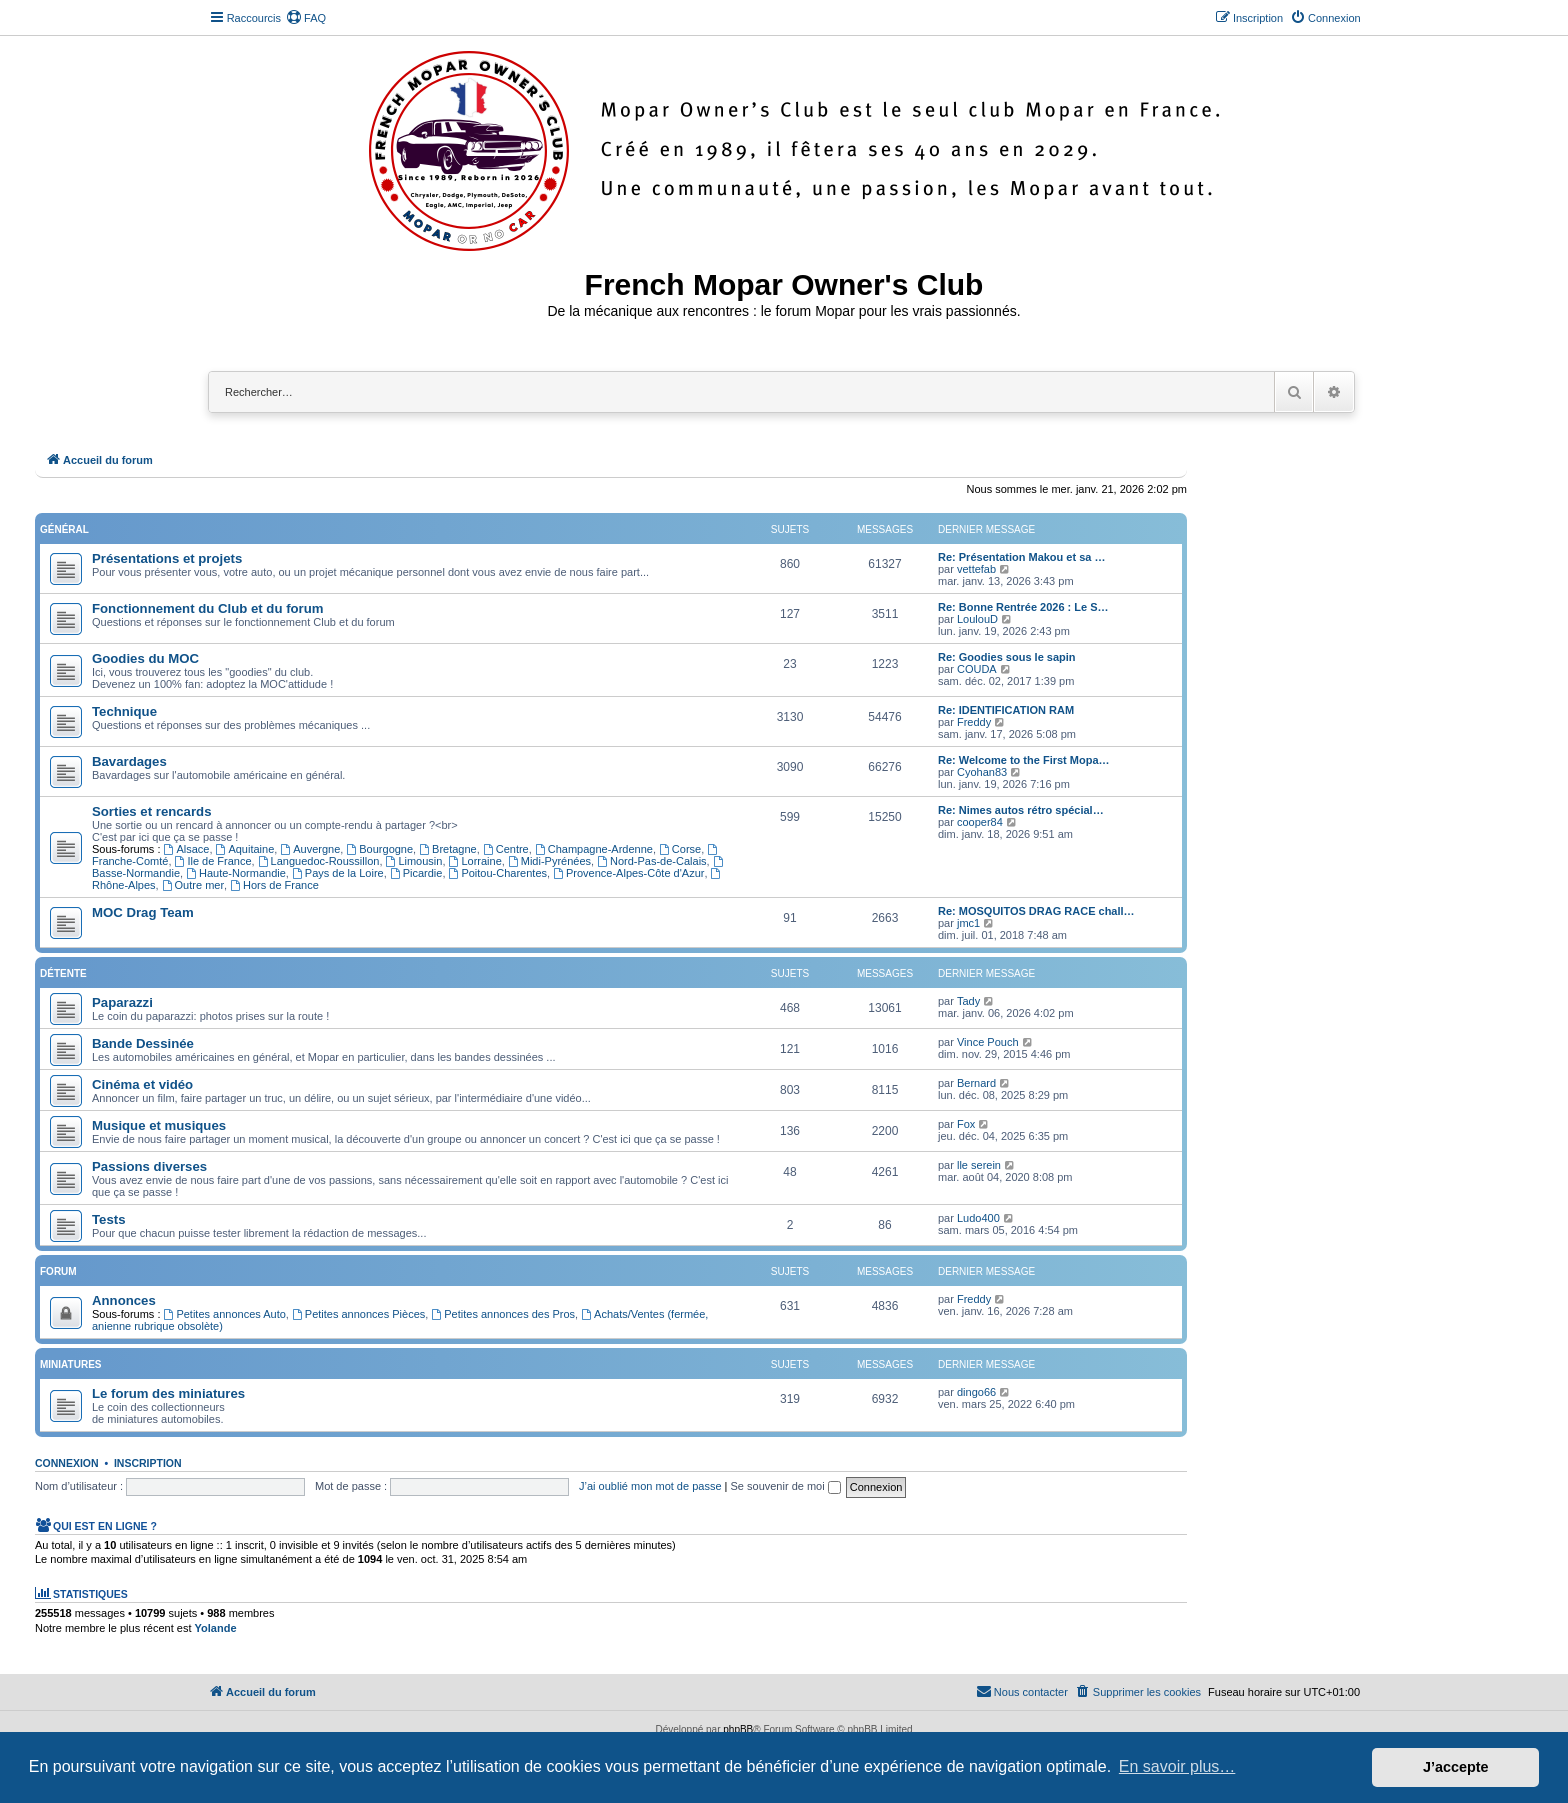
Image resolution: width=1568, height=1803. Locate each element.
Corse (680, 849)
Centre (506, 849)
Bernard (976, 1083)
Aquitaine (245, 849)
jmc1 (968, 923)
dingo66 (976, 1392)
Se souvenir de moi (786, 1486)
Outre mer (193, 885)
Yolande (216, 1628)
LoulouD (977, 619)
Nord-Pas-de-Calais (651, 861)
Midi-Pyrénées (549, 861)
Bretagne (448, 849)
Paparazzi (122, 1002)
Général (64, 529)
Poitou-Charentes (498, 873)
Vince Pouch (988, 1042)
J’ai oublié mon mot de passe (650, 1486)
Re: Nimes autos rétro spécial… (1021, 810)
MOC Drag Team (143, 912)
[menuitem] (306, 18)
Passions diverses (149, 1166)
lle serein (979, 1165)
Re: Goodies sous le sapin (1007, 657)
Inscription (148, 1463)
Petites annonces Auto (225, 1314)
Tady (968, 1001)
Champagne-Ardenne (594, 849)
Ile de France (213, 861)
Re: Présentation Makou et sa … (1022, 557)
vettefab (976, 569)
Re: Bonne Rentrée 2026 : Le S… (1023, 607)
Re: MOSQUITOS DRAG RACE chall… (1036, 911)
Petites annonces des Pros (503, 1314)
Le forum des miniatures (168, 1393)
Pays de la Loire (338, 873)
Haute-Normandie (236, 873)
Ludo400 (978, 1218)
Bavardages (129, 761)
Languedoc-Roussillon (319, 861)
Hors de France (274, 885)
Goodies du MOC (145, 658)
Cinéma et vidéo (142, 1084)
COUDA (977, 669)
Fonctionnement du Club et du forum (208, 608)
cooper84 (980, 822)
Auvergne (310, 849)
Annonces (124, 1300)
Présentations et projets (167, 558)
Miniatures (70, 1364)
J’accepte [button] (1456, 1767)
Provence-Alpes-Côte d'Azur (628, 873)
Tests (108, 1219)
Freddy (974, 722)
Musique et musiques (159, 1125)
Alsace (187, 849)
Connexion (67, 1463)
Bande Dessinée (143, 1043)
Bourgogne (379, 849)
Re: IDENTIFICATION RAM (1006, 710)
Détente (63, 973)
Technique (124, 711)
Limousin (414, 861)
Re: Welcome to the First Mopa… (1024, 760)
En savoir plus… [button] (1177, 1766)
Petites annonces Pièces (358, 1314)
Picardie (416, 873)
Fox (966, 1124)
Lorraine (475, 861)
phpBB (738, 1729)
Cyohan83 (982, 772)
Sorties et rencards (151, 811)
